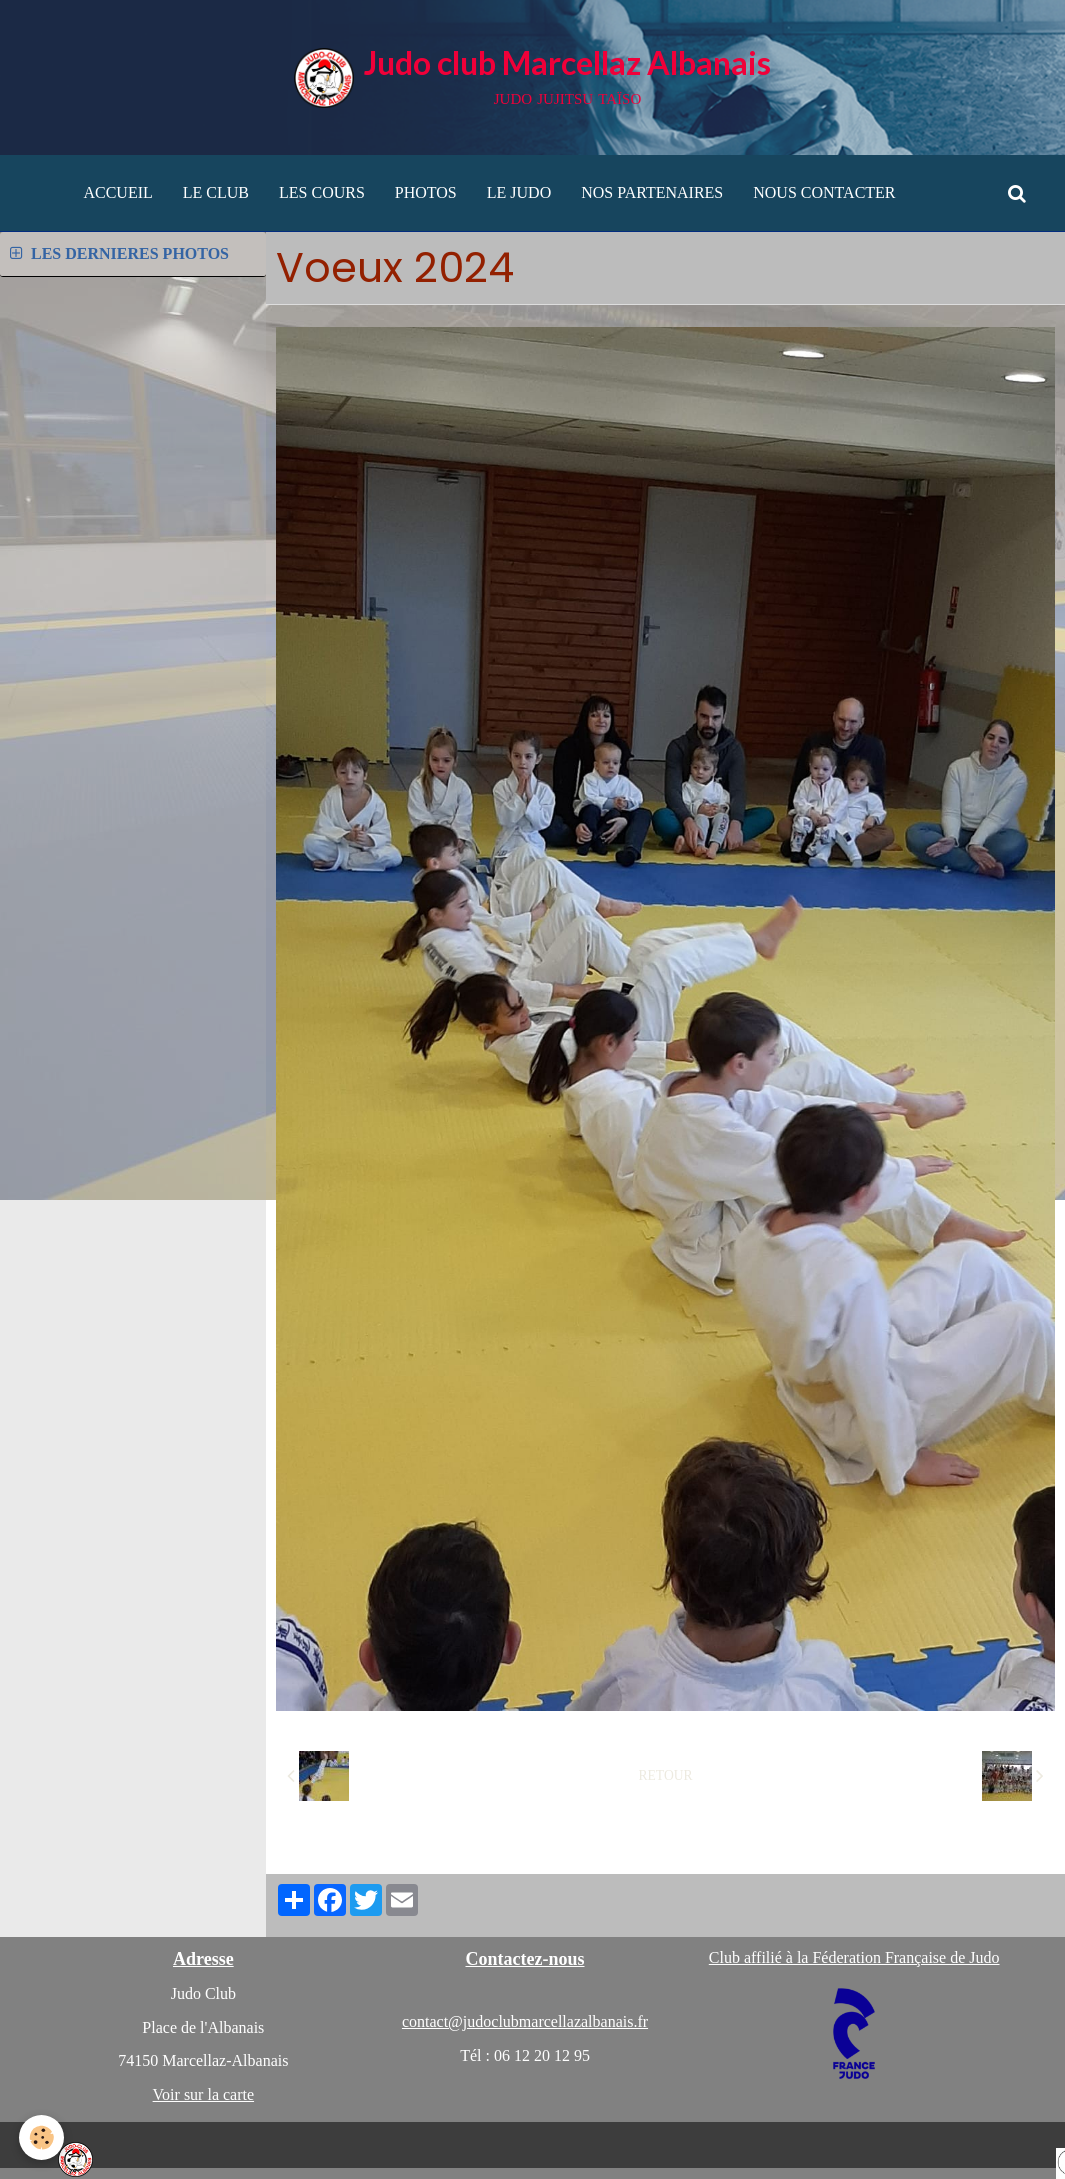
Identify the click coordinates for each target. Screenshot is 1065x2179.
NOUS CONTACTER (824, 192)
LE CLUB (216, 192)
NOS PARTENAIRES (652, 192)
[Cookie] (42, 2137)
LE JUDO (519, 192)
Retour (666, 1775)
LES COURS (322, 192)
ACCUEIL (117, 192)
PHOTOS (426, 192)
